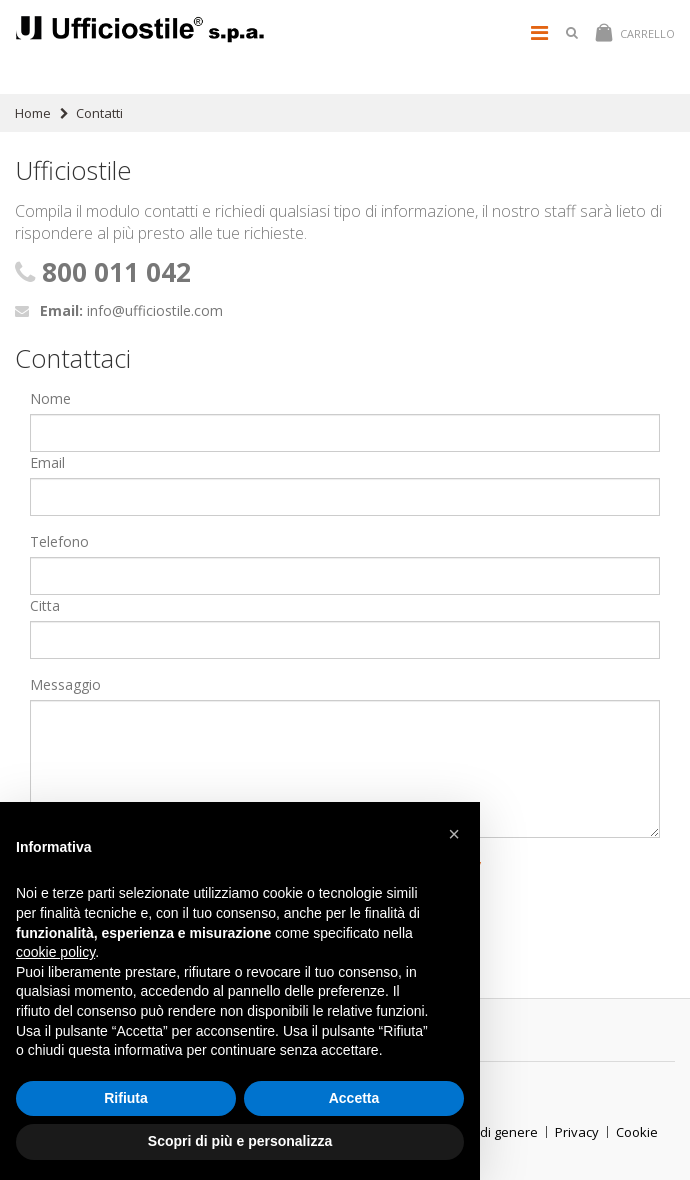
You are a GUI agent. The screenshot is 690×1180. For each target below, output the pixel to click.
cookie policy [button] (55, 952)
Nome (50, 398)
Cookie (637, 1132)
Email (47, 462)
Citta (45, 605)
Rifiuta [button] (126, 1098)
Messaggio (65, 684)
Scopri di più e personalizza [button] (240, 1141)
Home (33, 113)
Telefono (59, 541)
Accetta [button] (354, 1098)
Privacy (577, 1132)
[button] (454, 834)
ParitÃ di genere (488, 1132)
